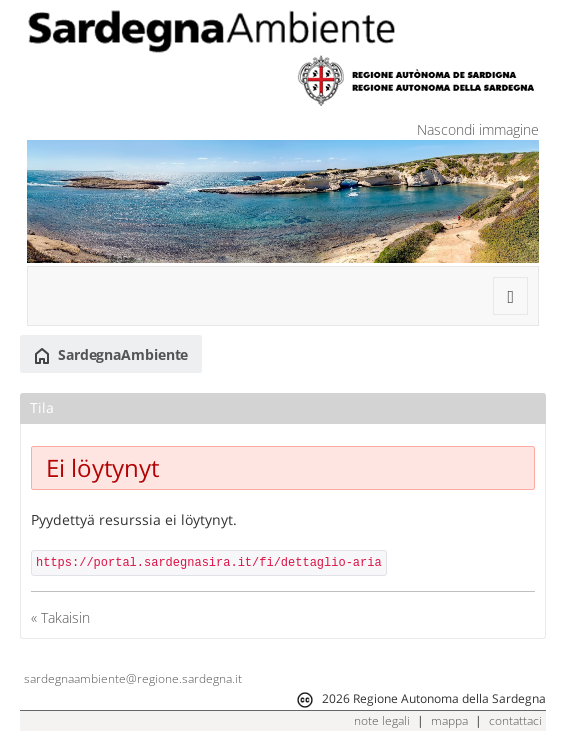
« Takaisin (60, 617)
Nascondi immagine (478, 129)
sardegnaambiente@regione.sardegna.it (133, 678)
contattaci (515, 720)
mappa (449, 720)
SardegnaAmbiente (111, 355)
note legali (382, 720)
